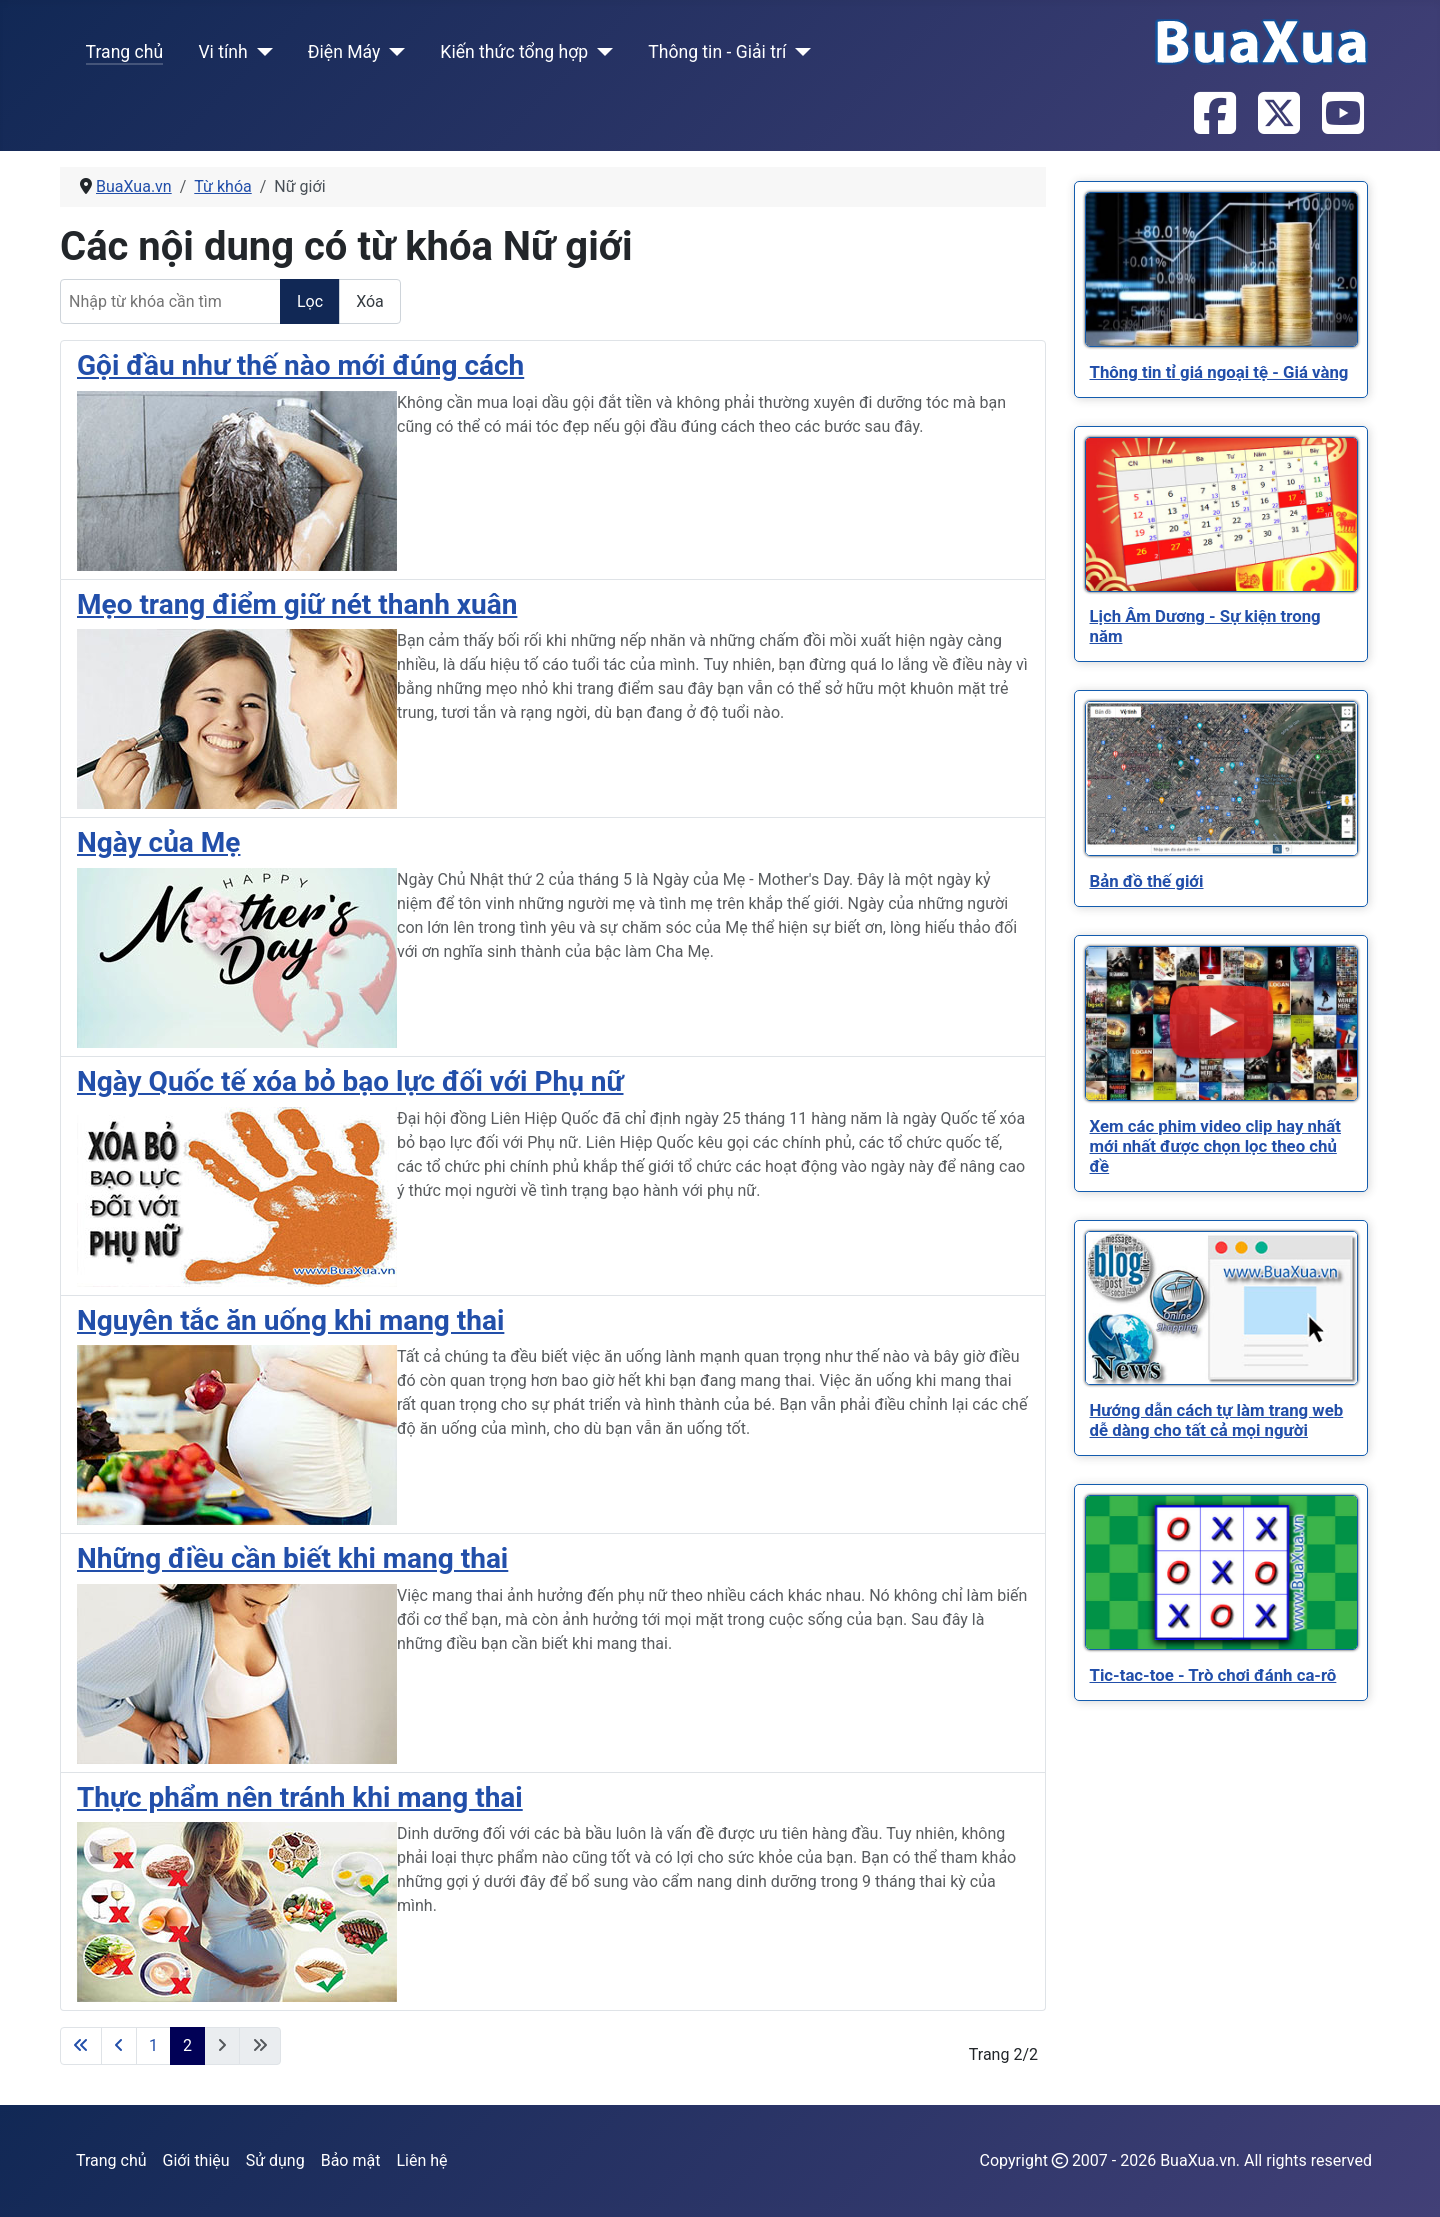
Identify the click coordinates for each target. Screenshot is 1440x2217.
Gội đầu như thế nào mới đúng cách (300, 365)
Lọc (310, 301)
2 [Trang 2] (187, 2045)
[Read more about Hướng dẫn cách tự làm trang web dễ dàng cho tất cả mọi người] (1221, 1308)
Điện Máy (344, 52)
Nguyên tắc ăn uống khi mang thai (290, 1320)
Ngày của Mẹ (158, 842)
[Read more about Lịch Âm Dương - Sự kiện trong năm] (1221, 514)
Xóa (370, 301)
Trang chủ (125, 52)
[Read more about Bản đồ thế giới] (1221, 778)
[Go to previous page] (119, 2046)
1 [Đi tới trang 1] (153, 2045)
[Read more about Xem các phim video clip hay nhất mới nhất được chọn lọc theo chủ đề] (1221, 1023)
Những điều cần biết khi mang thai (292, 1558)
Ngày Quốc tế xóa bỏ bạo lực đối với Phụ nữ (350, 1081)
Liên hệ (421, 2160)
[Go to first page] (81, 2046)
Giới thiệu (196, 2160)
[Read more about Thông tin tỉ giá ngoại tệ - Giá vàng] (1221, 269)
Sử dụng (275, 2160)
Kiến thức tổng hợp (514, 52)
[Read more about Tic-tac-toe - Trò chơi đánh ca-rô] (1221, 1572)
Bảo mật (351, 2160)
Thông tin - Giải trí (717, 52)
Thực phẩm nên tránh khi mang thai (300, 1797)
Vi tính (222, 52)
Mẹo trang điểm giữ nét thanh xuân (297, 604)
